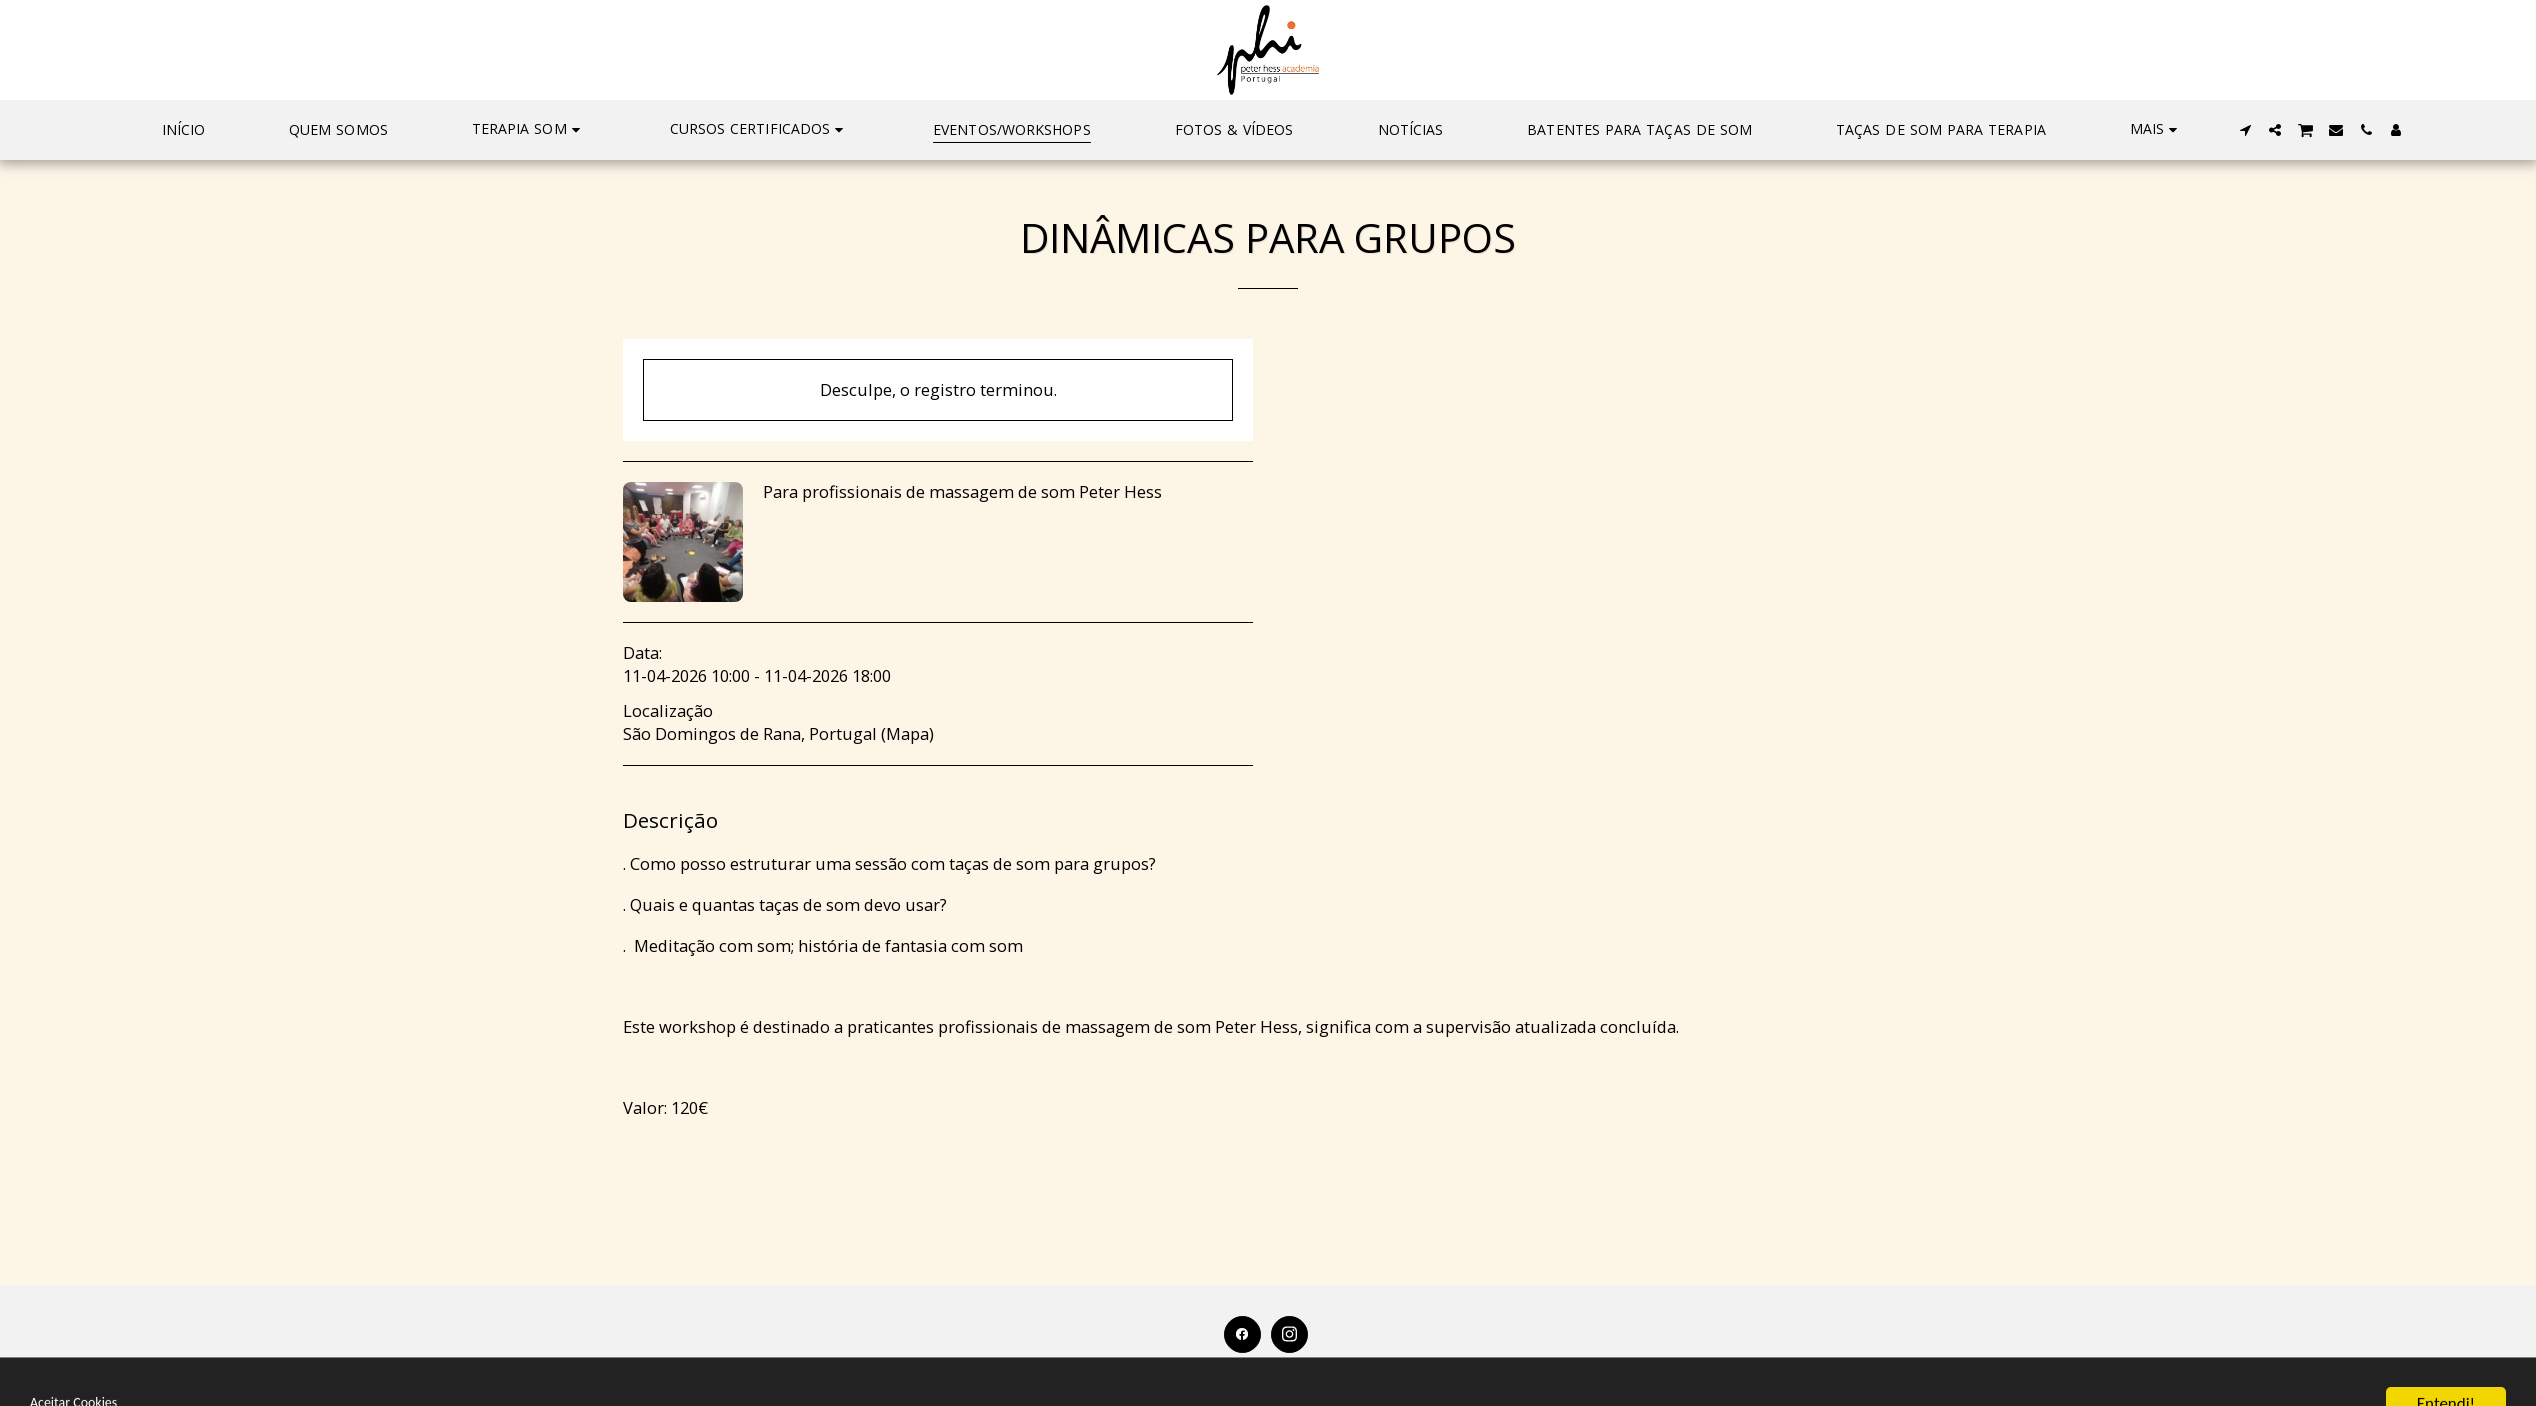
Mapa (907, 733)
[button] (529, 130)
